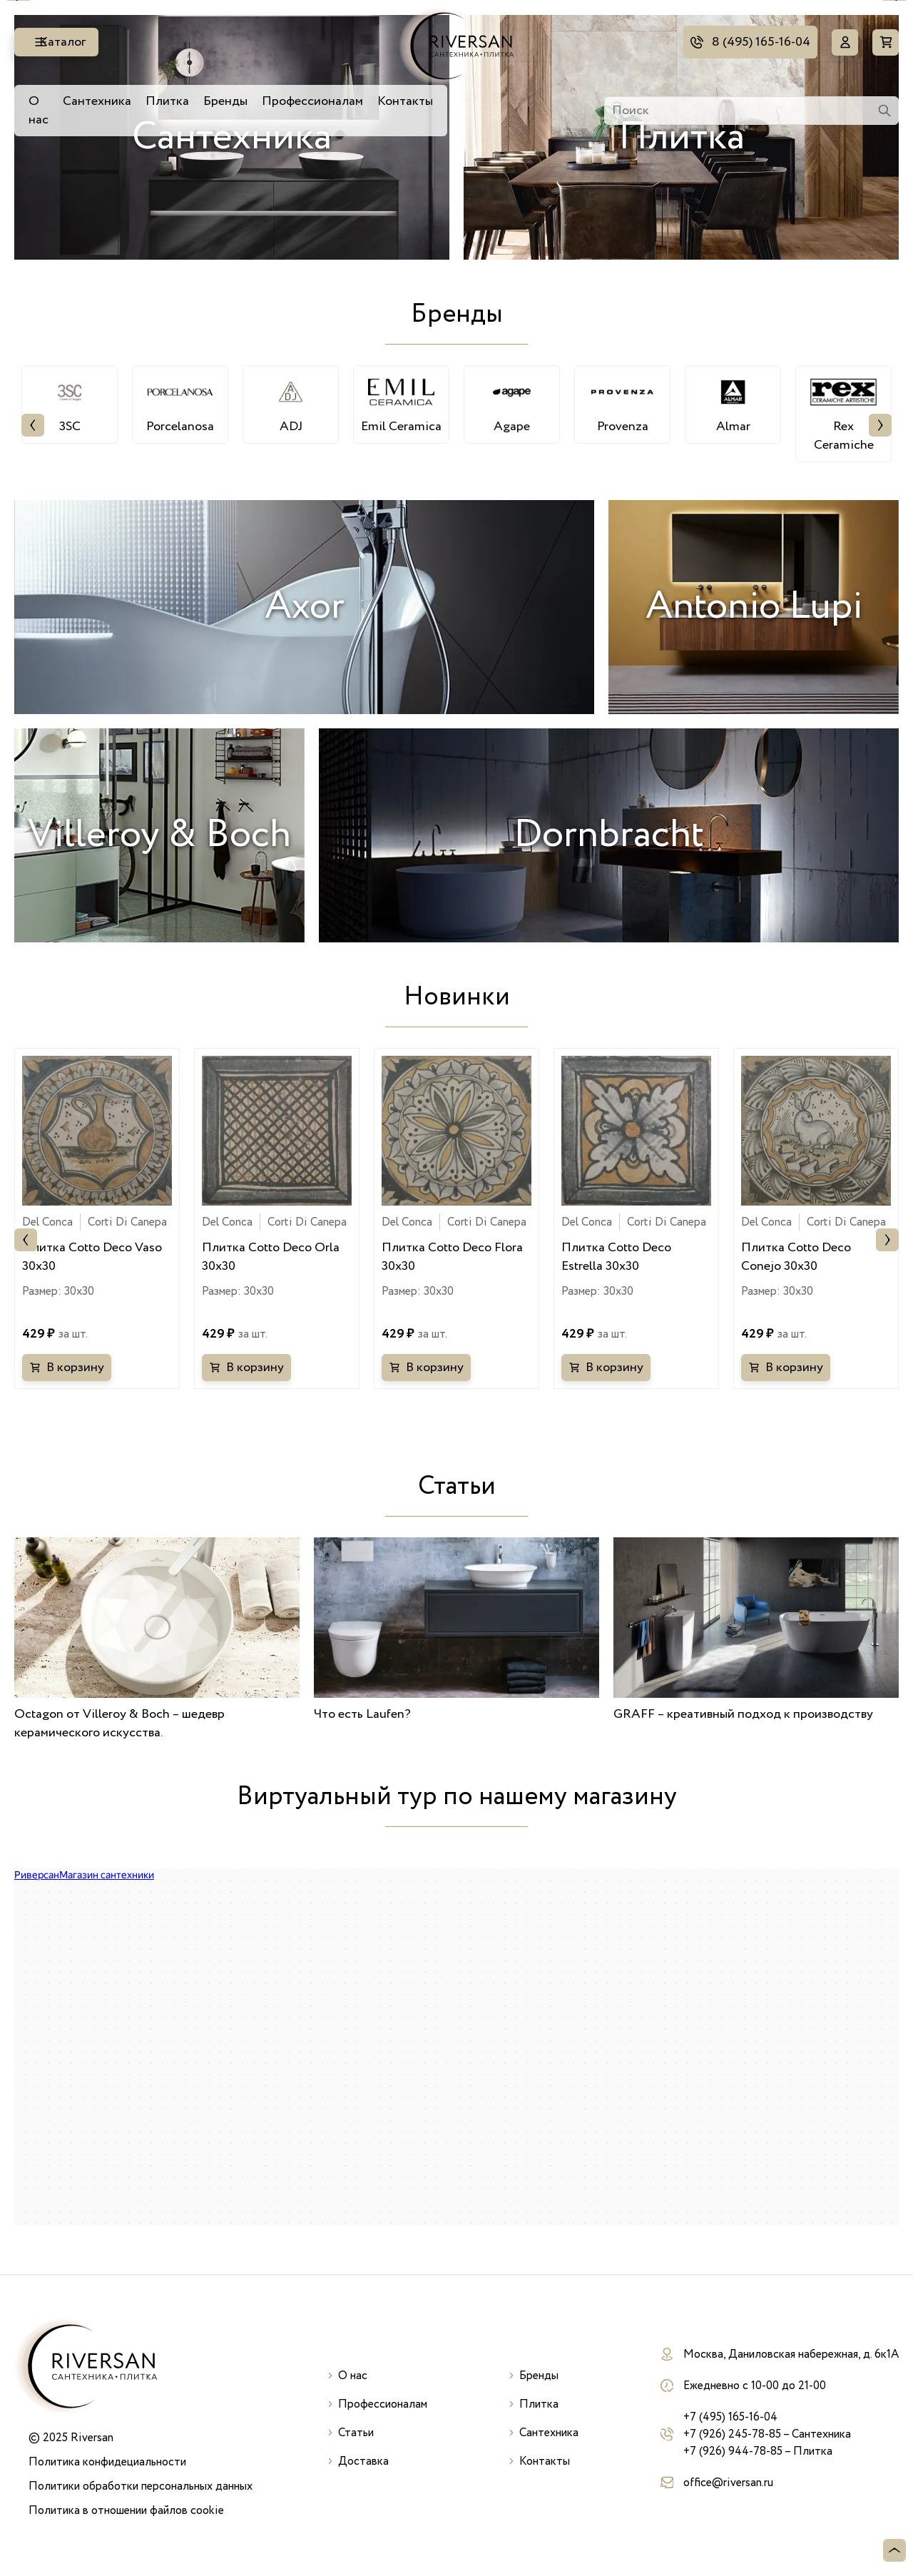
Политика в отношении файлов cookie (126, 2510)
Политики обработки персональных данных (141, 2486)
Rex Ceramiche (843, 413)
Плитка (167, 101)
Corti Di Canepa (127, 1222)
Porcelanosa (180, 404)
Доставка (363, 2461)
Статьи (457, 1486)
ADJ (290, 404)
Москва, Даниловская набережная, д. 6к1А (791, 2354)
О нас (39, 110)
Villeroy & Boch (159, 835)
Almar (733, 404)
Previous (32, 425)
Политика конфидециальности (107, 2461)
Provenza (622, 404)
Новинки (457, 997)
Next (880, 425)
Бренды (225, 101)
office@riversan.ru (728, 2482)
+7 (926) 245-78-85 (732, 2434)
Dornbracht (609, 835)
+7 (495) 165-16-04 (730, 2416)
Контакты (405, 101)
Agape (512, 404)
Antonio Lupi (754, 607)
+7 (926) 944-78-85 (732, 2451)
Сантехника (97, 101)
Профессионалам (312, 101)
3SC (69, 404)
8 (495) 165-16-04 (758, 42)
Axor (305, 607)
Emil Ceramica (401, 404)
